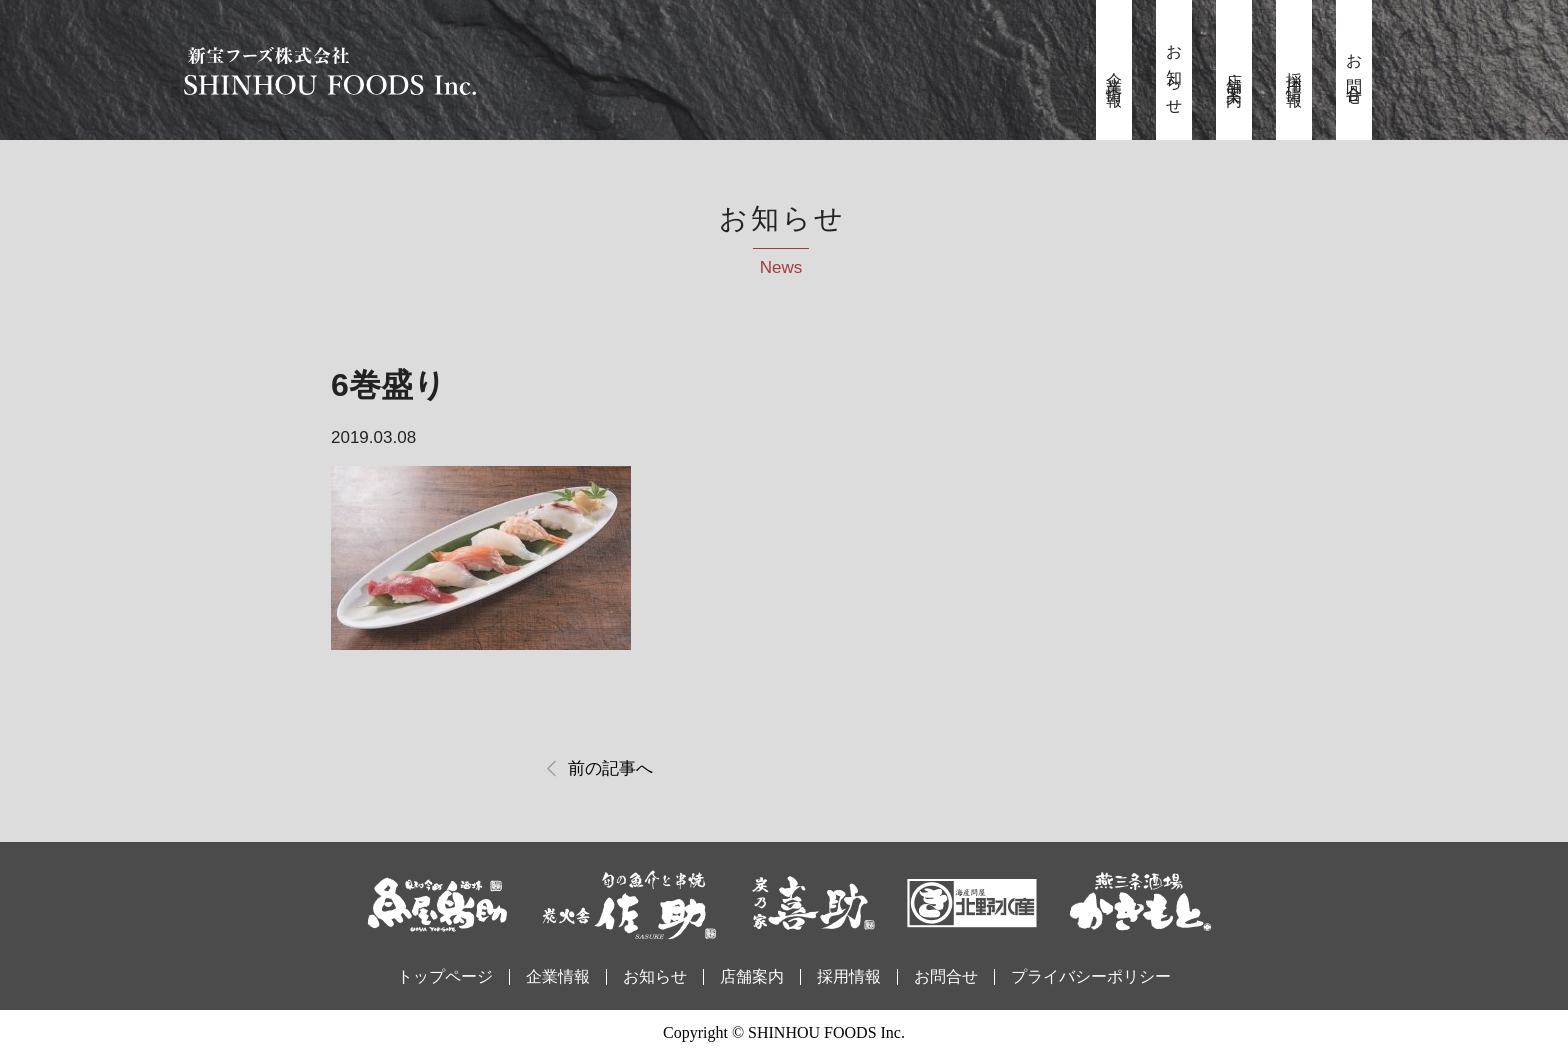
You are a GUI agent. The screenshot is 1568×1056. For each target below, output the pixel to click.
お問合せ (1354, 73)
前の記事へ (610, 768)
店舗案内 (1234, 73)
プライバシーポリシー (1091, 976)
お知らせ (1174, 73)
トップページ (445, 976)
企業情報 (1114, 73)
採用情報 (1294, 73)
